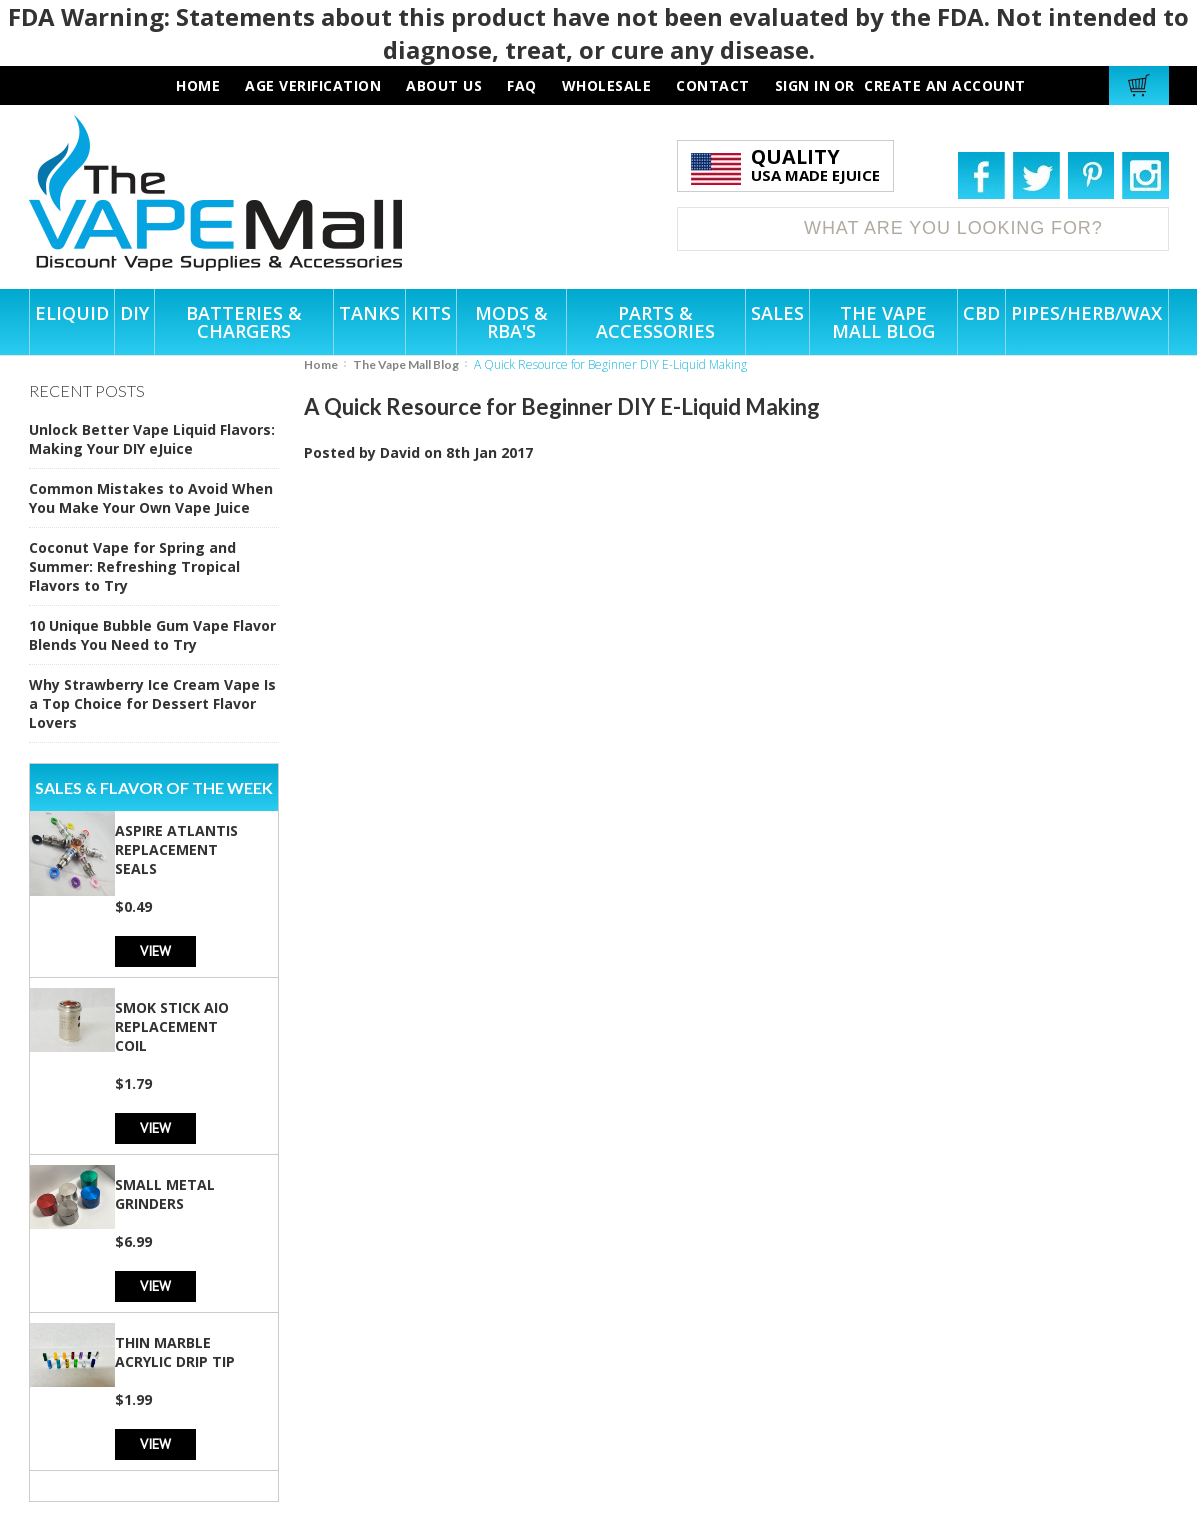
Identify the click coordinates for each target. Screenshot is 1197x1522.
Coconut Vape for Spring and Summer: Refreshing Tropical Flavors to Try (134, 566)
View (155, 950)
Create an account (945, 85)
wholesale (607, 85)
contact (713, 85)
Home (321, 364)
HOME (198, 85)
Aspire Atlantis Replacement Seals (176, 849)
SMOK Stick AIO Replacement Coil (172, 1026)
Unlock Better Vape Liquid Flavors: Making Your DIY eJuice (152, 439)
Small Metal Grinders (165, 1194)
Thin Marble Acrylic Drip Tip (175, 1352)
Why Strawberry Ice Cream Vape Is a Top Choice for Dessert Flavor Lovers (152, 703)
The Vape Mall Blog (406, 364)
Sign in (803, 85)
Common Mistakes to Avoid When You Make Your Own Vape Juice (151, 498)
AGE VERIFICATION (313, 85)
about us (444, 85)
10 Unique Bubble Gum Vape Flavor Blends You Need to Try (152, 635)
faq (522, 85)
